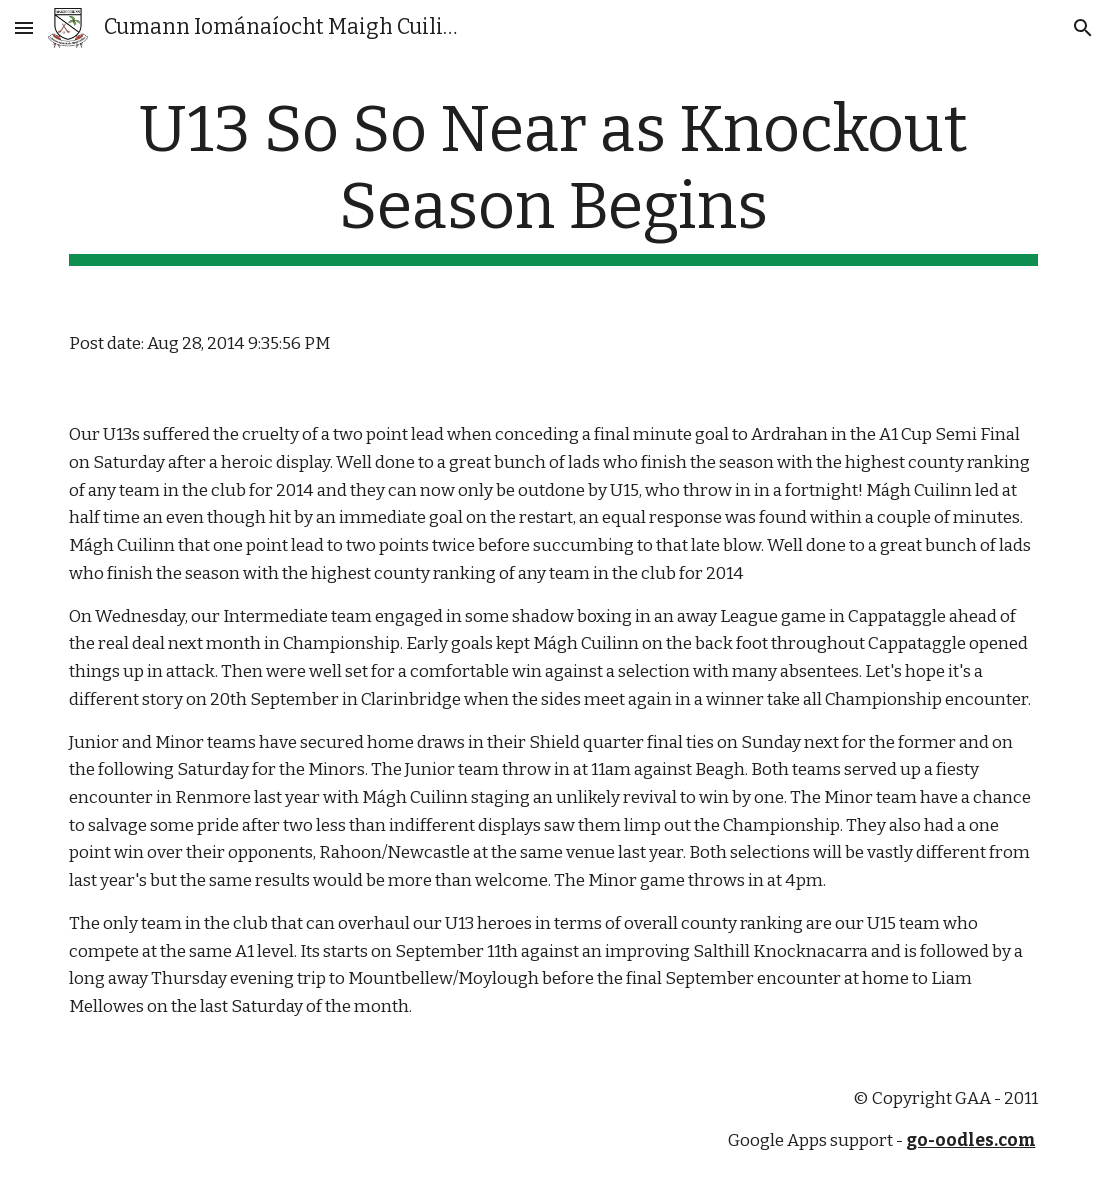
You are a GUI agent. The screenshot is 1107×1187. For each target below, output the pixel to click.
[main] (554, 179)
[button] (24, 27)
